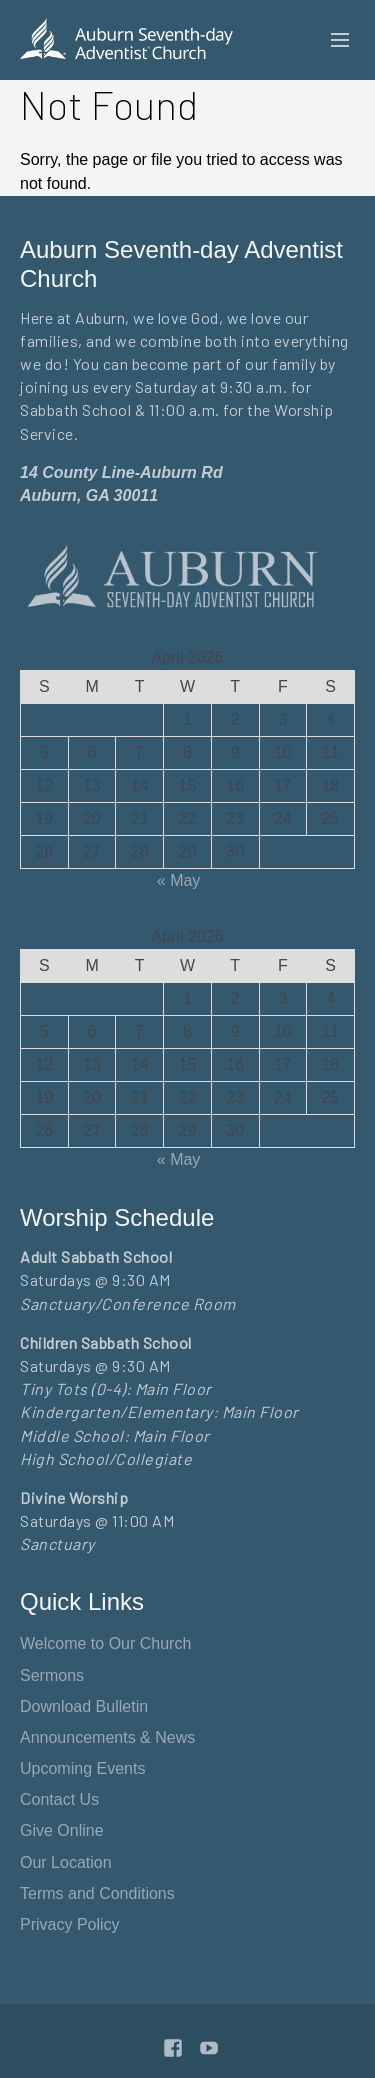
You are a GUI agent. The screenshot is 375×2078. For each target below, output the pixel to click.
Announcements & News (107, 1737)
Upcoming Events (82, 1768)
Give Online (62, 1830)
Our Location (66, 1862)
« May (179, 880)
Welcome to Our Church (105, 1643)
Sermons (52, 1675)
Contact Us (59, 1799)
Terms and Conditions (97, 1893)
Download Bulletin (84, 1706)
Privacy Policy (70, 1924)
